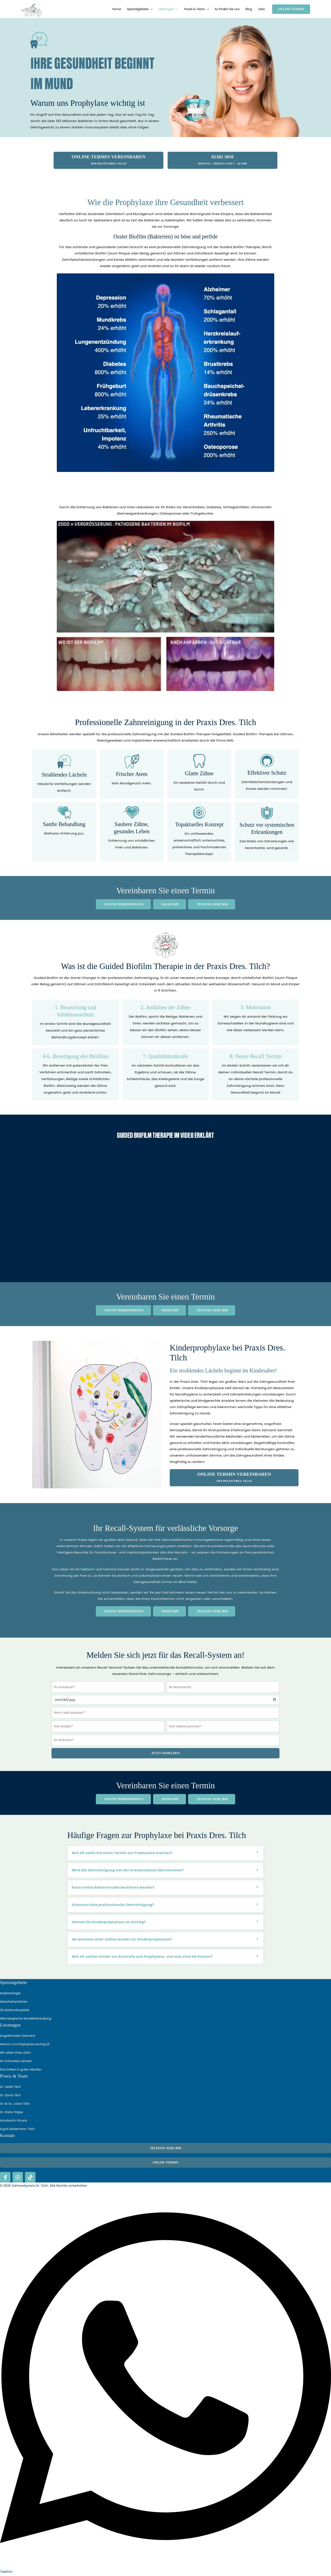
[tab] (165, 1853)
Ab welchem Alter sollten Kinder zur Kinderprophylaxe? (122, 1940)
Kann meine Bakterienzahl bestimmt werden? (113, 1888)
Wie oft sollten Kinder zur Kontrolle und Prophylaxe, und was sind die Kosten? (142, 1957)
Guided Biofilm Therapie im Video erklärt (166, 1136)
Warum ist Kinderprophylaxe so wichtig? (109, 1923)
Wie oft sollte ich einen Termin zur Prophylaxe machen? (122, 1854)
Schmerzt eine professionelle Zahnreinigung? (113, 1905)
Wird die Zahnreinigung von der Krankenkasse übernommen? (128, 1871)
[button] (150, 9)
